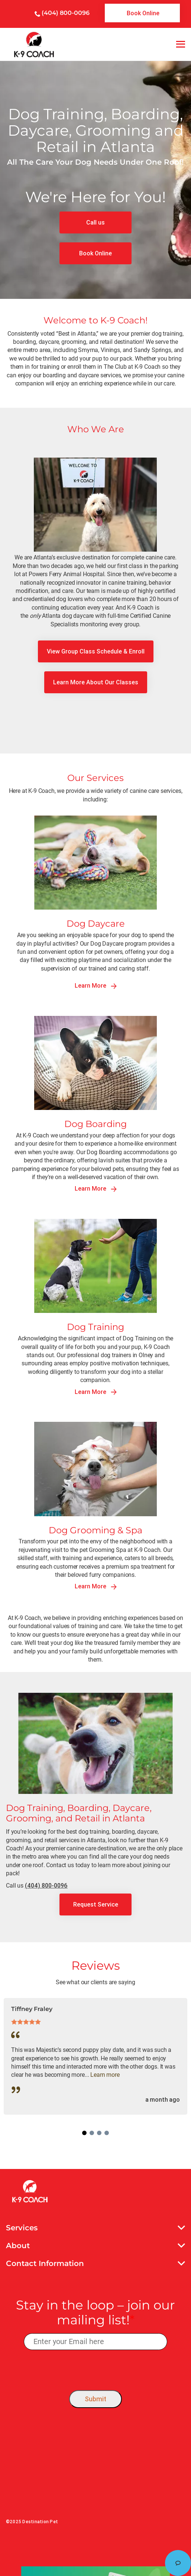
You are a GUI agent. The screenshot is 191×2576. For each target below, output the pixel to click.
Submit (95, 2399)
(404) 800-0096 (66, 12)
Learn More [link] (96, 985)
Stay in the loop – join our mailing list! (95, 2313)
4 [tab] (106, 2133)
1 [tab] (84, 2133)
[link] (142, 13)
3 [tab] (99, 2133)
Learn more (104, 2074)
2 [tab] (92, 2133)
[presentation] (95, 2368)
